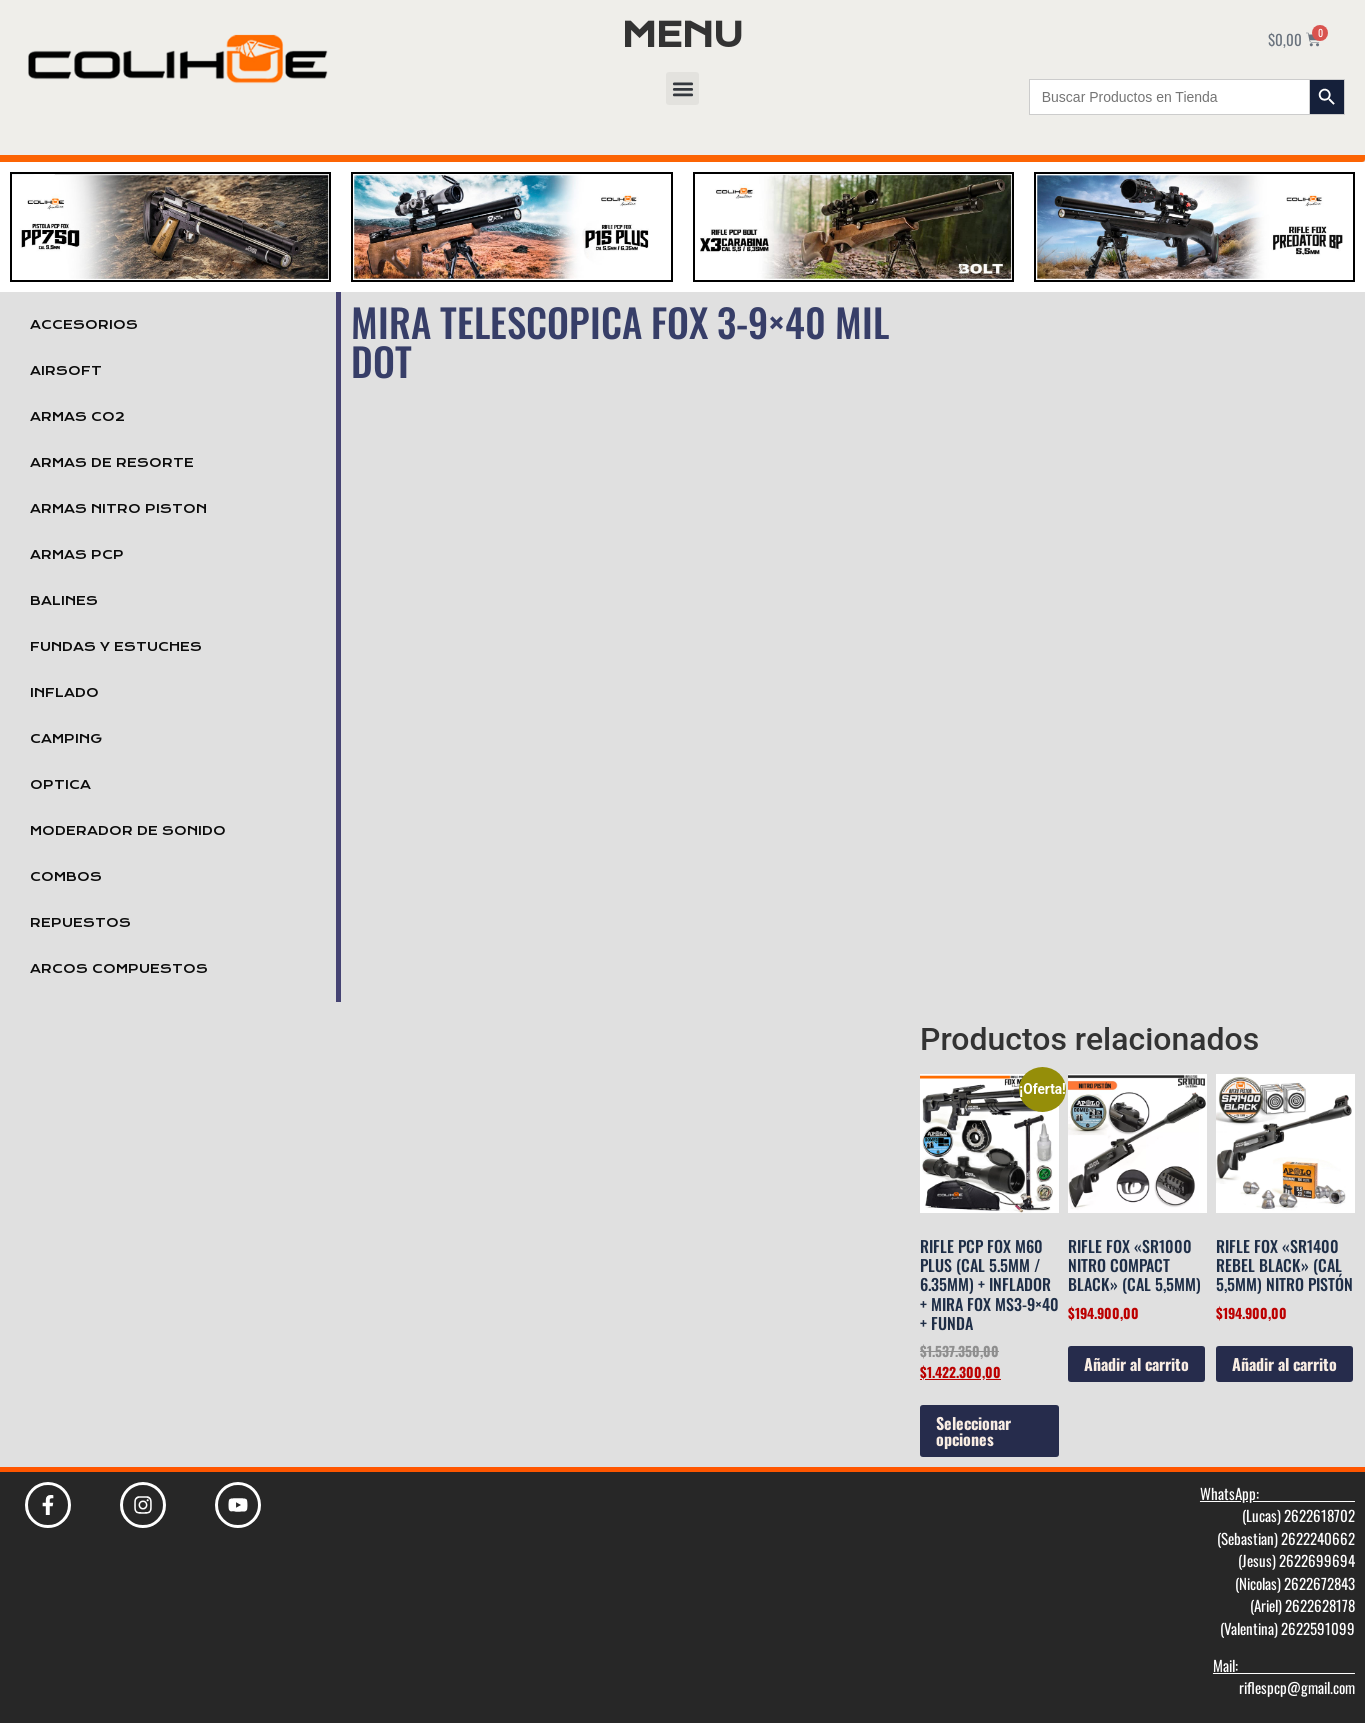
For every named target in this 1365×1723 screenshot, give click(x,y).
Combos (66, 877)
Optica (60, 785)
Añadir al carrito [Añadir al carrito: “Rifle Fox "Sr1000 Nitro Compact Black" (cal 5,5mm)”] (1136, 1364)
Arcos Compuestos (119, 969)
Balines (64, 601)
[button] (682, 88)
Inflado (64, 693)
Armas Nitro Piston (118, 509)
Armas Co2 (77, 417)
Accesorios (84, 325)
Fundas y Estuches (116, 647)
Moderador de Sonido (128, 831)
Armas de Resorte (112, 463)
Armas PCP (77, 555)
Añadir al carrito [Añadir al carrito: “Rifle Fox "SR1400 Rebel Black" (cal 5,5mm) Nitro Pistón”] (1284, 1364)
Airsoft (66, 371)
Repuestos (80, 923)
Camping (66, 739)
